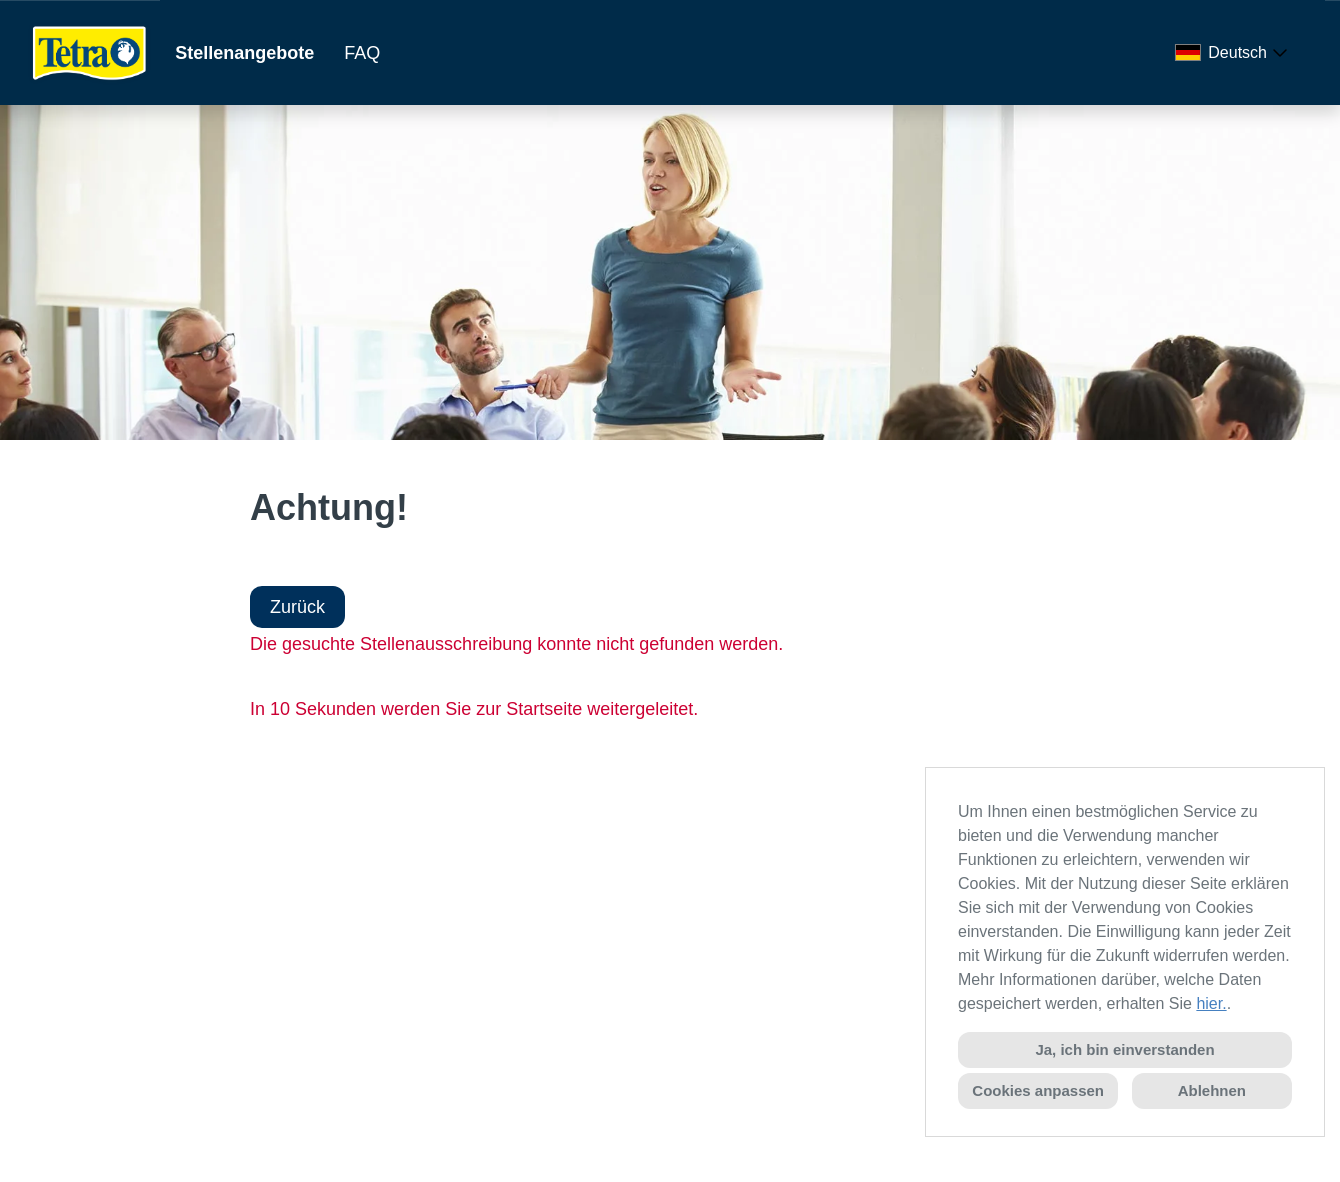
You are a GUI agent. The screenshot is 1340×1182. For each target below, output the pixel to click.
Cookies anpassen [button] (1038, 1090)
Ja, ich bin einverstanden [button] (1124, 1049)
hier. (1211, 1003)
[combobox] (1235, 53)
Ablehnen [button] (1212, 1090)
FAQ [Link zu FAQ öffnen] (362, 53)
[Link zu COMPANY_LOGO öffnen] (90, 52)
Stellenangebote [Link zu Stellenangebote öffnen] (244, 53)
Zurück (297, 607)
